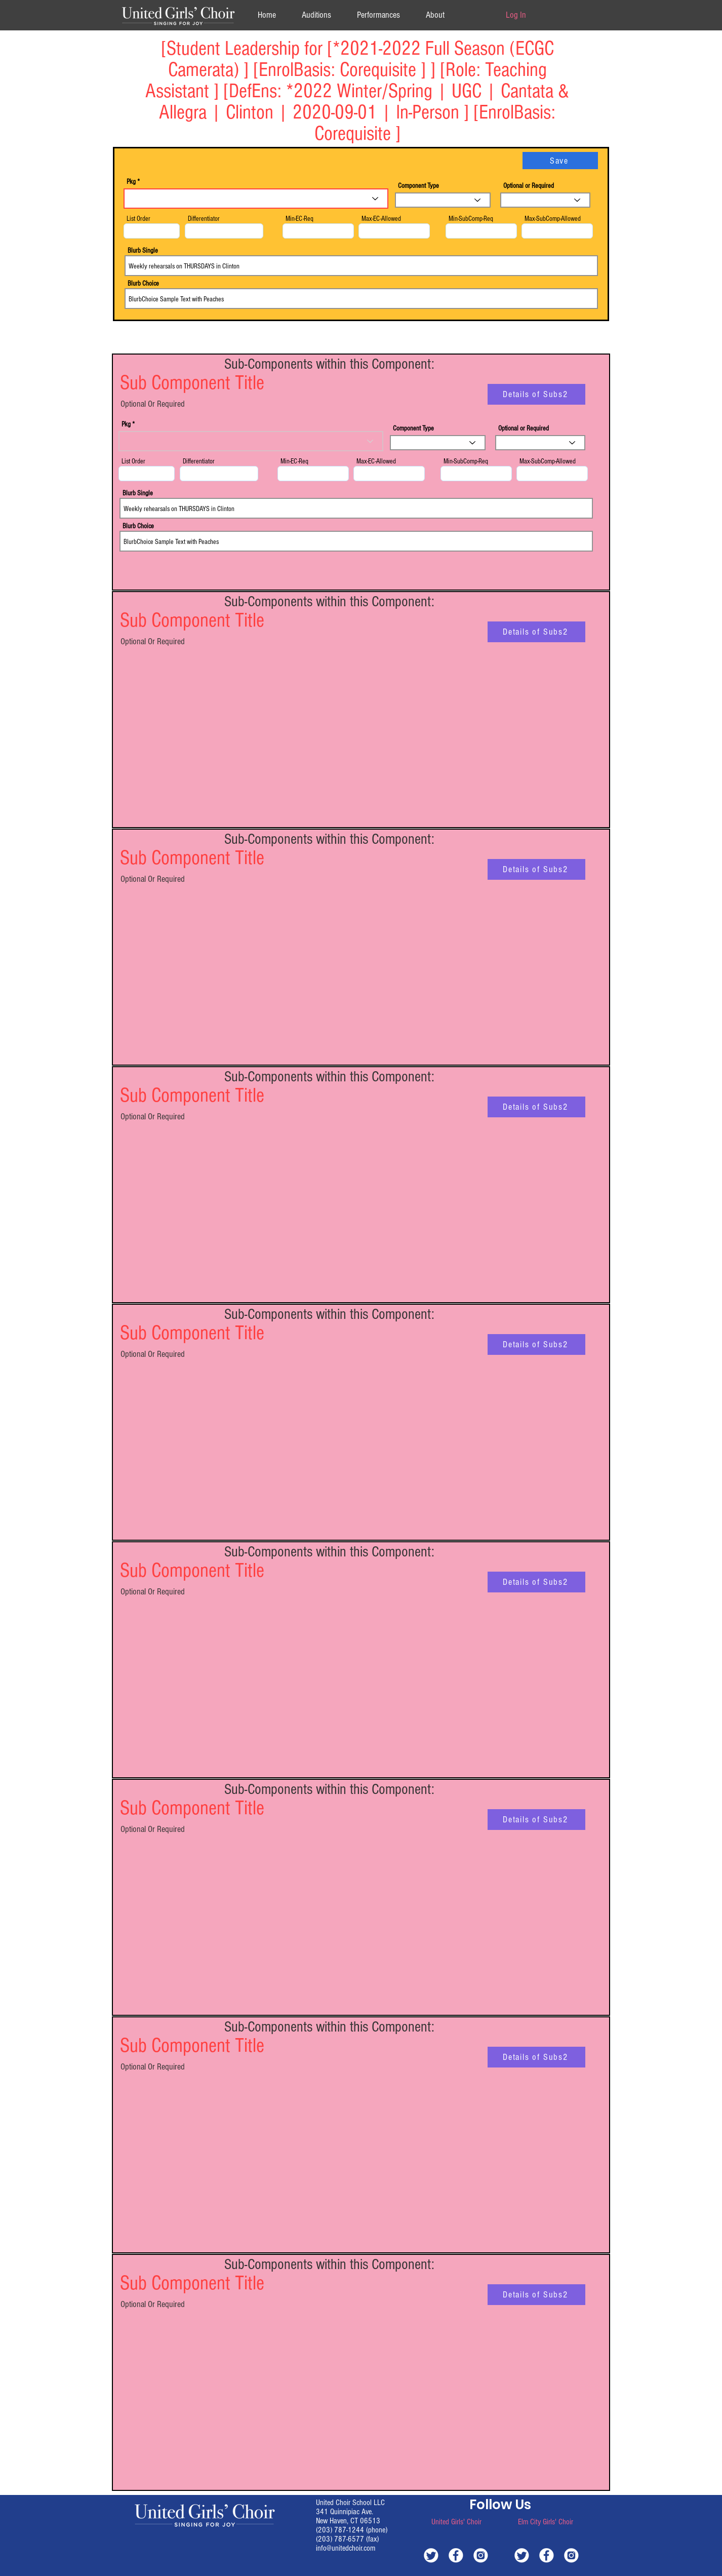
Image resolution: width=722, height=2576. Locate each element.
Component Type (418, 185)
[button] (435, 15)
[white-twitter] (431, 2555)
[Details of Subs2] (536, 394)
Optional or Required (528, 185)
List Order (138, 218)
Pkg (131, 181)
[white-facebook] (456, 2555)
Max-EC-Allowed (381, 218)
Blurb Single (143, 250)
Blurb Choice (143, 283)
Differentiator (204, 218)
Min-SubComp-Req (471, 218)
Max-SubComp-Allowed (553, 218)
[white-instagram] (481, 2555)
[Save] (560, 160)
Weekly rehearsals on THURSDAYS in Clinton (361, 265)
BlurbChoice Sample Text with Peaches (361, 298)
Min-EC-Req (299, 218)
